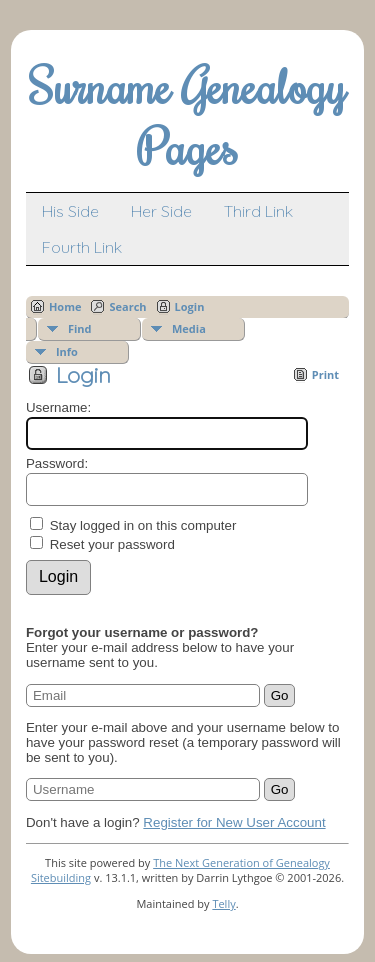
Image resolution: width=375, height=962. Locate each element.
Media (189, 328)
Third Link (258, 211)
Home (65, 306)
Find (80, 328)
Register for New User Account (234, 822)
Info (67, 351)
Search (127, 306)
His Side (70, 211)
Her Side (161, 211)
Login (190, 306)
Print (325, 374)
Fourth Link (82, 247)
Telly (223, 903)
